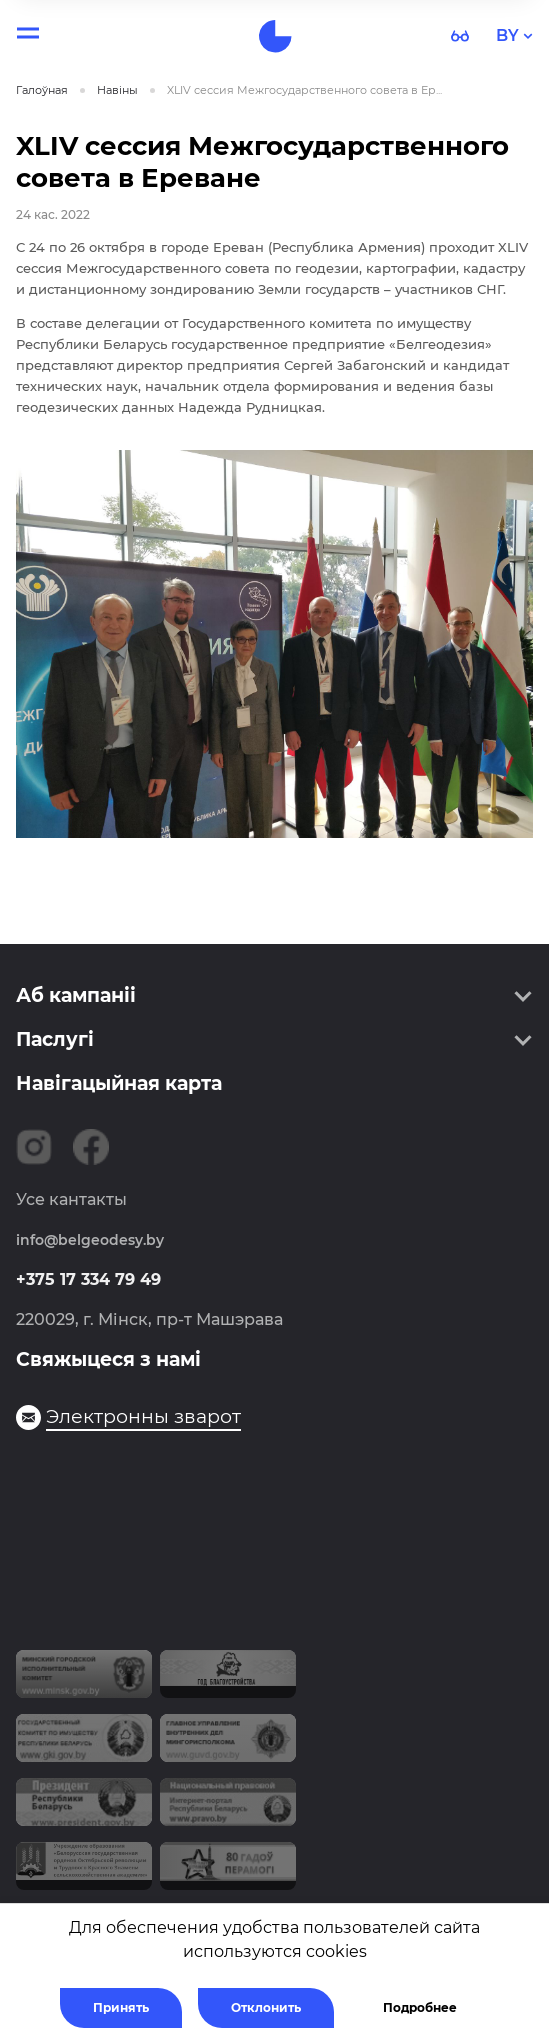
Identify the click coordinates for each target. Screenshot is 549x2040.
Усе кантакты (71, 1199)
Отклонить (266, 2007)
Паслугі (55, 1039)
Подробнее (420, 2007)
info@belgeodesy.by (90, 1240)
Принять (121, 2007)
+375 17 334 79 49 (88, 1279)
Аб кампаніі (76, 995)
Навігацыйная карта (119, 1083)
